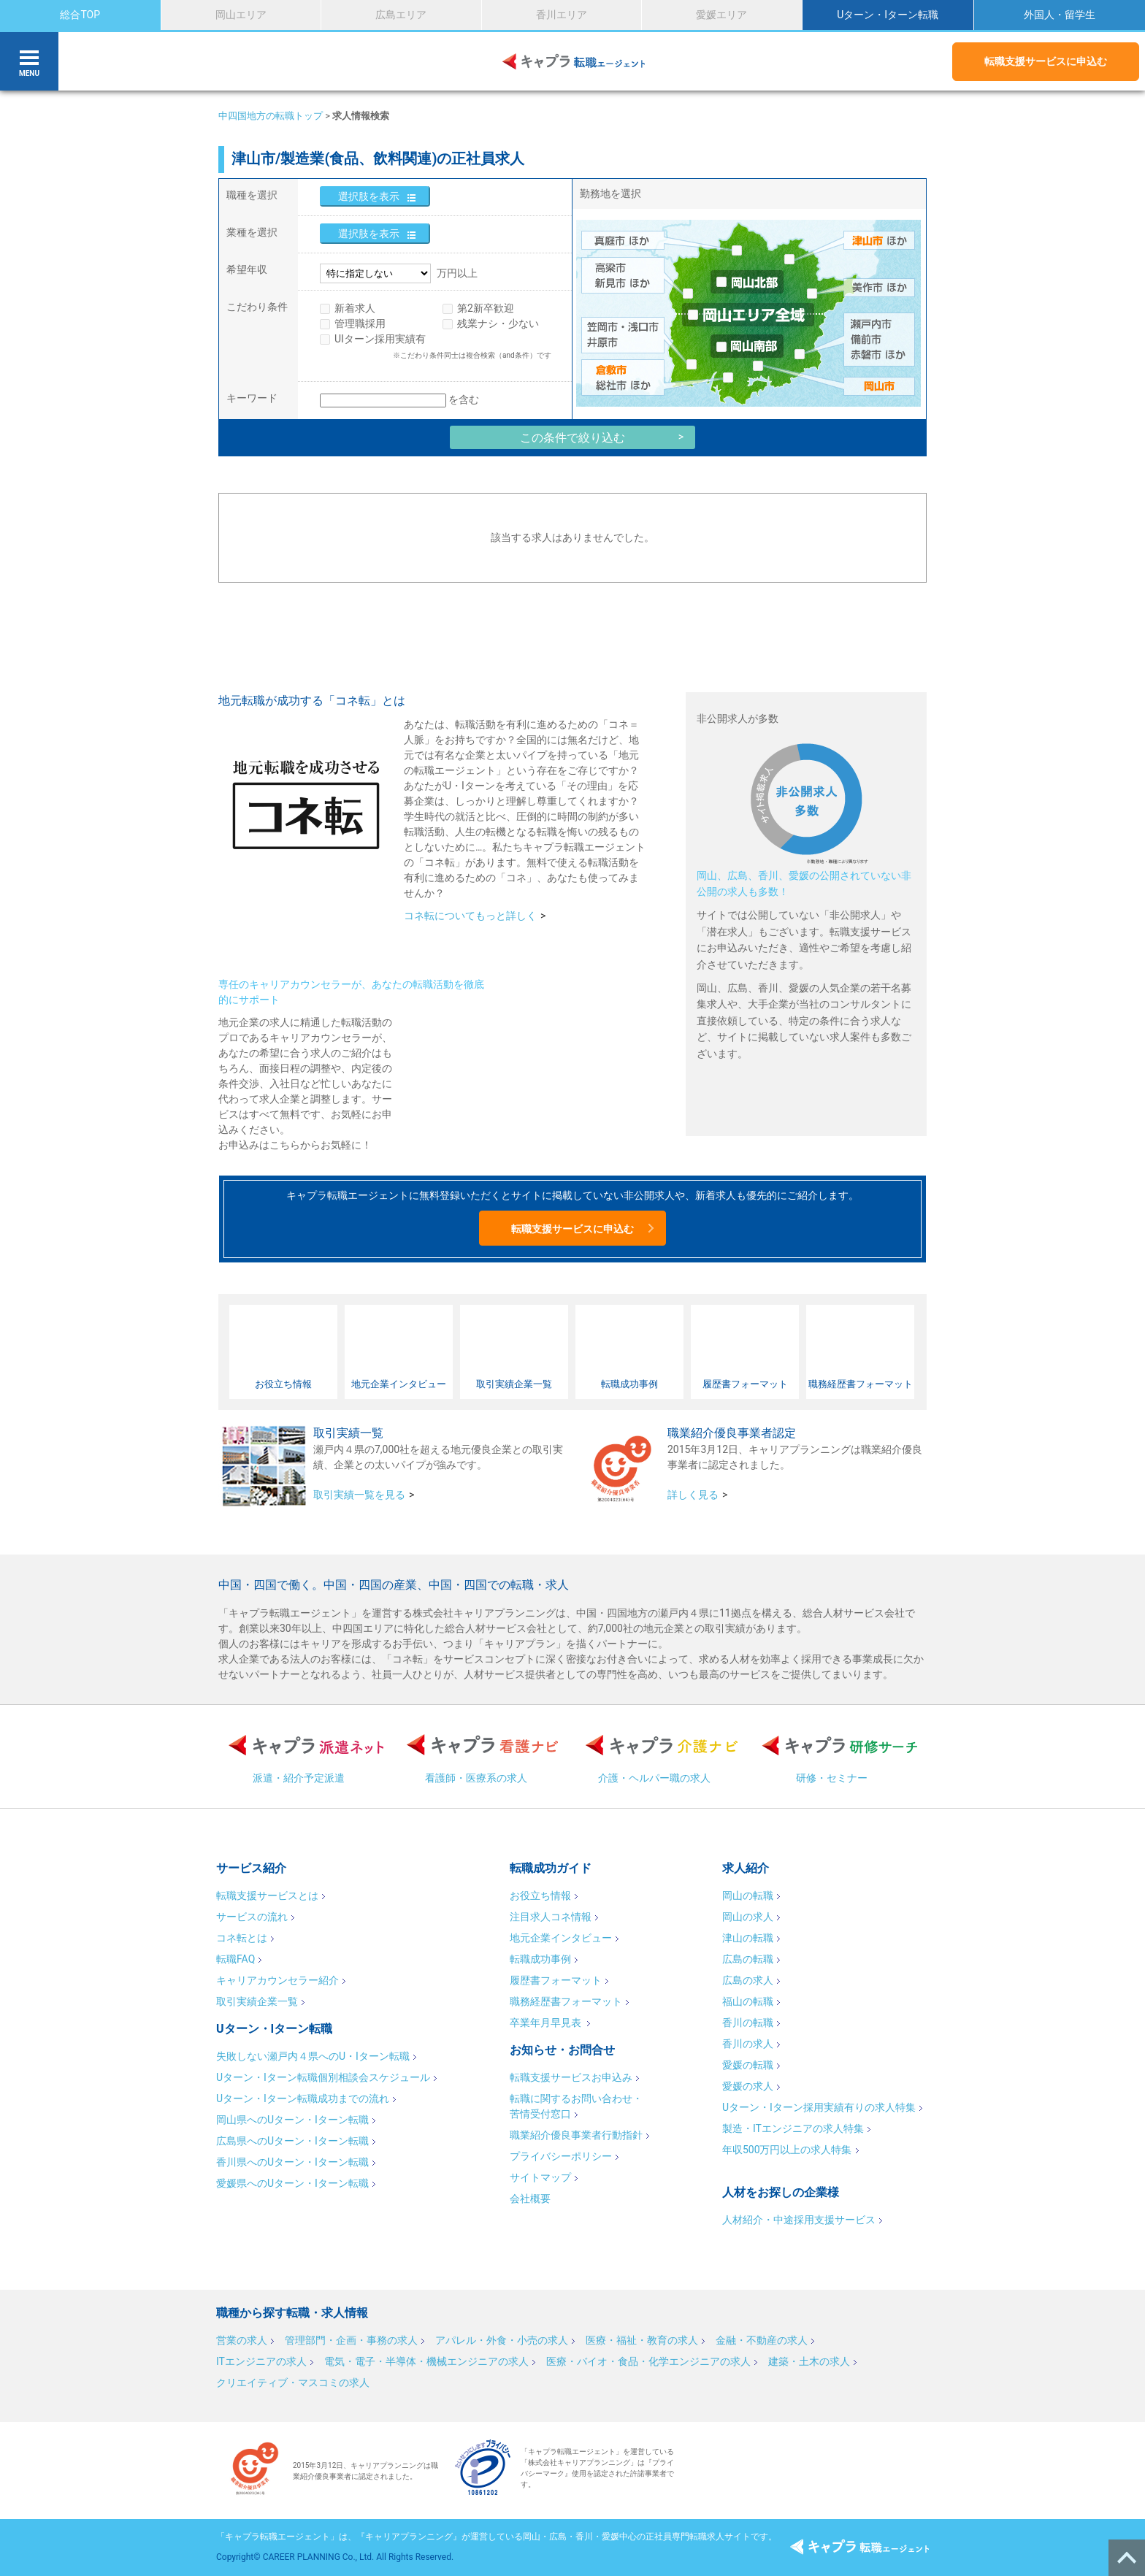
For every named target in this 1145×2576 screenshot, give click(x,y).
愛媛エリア (721, 14)
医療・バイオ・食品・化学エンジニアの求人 (648, 2361)
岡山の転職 (747, 1895)
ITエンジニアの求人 (261, 2361)
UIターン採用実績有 (380, 339)
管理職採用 (360, 323)
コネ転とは (241, 1938)
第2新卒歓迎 (485, 308)
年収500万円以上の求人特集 (787, 2149)
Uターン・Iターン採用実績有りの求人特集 (819, 2107)
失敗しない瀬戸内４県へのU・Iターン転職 (313, 2056)
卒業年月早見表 (546, 2022)
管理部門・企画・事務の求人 (351, 2340)
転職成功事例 (540, 1959)
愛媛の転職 (747, 2065)
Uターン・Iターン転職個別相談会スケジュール (323, 2077)
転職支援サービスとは (267, 1895)
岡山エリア (241, 14)
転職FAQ (235, 1959)
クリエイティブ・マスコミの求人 (292, 2382)
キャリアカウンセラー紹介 (277, 1980)
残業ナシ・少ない (498, 323)
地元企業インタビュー (561, 1938)
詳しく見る (693, 1494)
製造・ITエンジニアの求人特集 (793, 2128)
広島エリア (400, 14)
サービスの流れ (252, 1917)
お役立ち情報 (540, 1895)
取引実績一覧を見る (359, 1494)
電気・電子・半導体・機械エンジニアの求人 (426, 2361)
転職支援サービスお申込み (571, 2077)
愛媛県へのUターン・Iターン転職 (292, 2183)
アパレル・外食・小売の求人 (501, 2340)
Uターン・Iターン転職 (887, 14)
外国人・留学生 (1059, 14)
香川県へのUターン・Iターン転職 (292, 2162)
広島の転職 (747, 1959)
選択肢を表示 (368, 196)
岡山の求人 (747, 1917)
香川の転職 (747, 2022)
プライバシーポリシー (561, 2156)
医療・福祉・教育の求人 (642, 2340)
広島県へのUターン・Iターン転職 (292, 2141)
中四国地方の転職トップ (270, 115)
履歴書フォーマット (556, 1980)
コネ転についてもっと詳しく (470, 915)
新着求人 (354, 308)
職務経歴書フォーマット (566, 2001)
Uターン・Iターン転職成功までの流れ (302, 2098)
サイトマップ (540, 2177)
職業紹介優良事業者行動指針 (576, 2135)
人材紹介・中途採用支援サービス (799, 2220)
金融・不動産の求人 (762, 2340)
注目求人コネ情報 (550, 1917)
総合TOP (80, 14)
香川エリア (561, 14)
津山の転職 (747, 1938)
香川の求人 (747, 2044)
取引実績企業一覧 (257, 2001)
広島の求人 (747, 1980)
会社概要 (530, 2198)
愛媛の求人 (747, 2086)
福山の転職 (747, 2001)
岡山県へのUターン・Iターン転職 (292, 2119)
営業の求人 (241, 2340)
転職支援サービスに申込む (1045, 61)
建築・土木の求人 (809, 2361)
